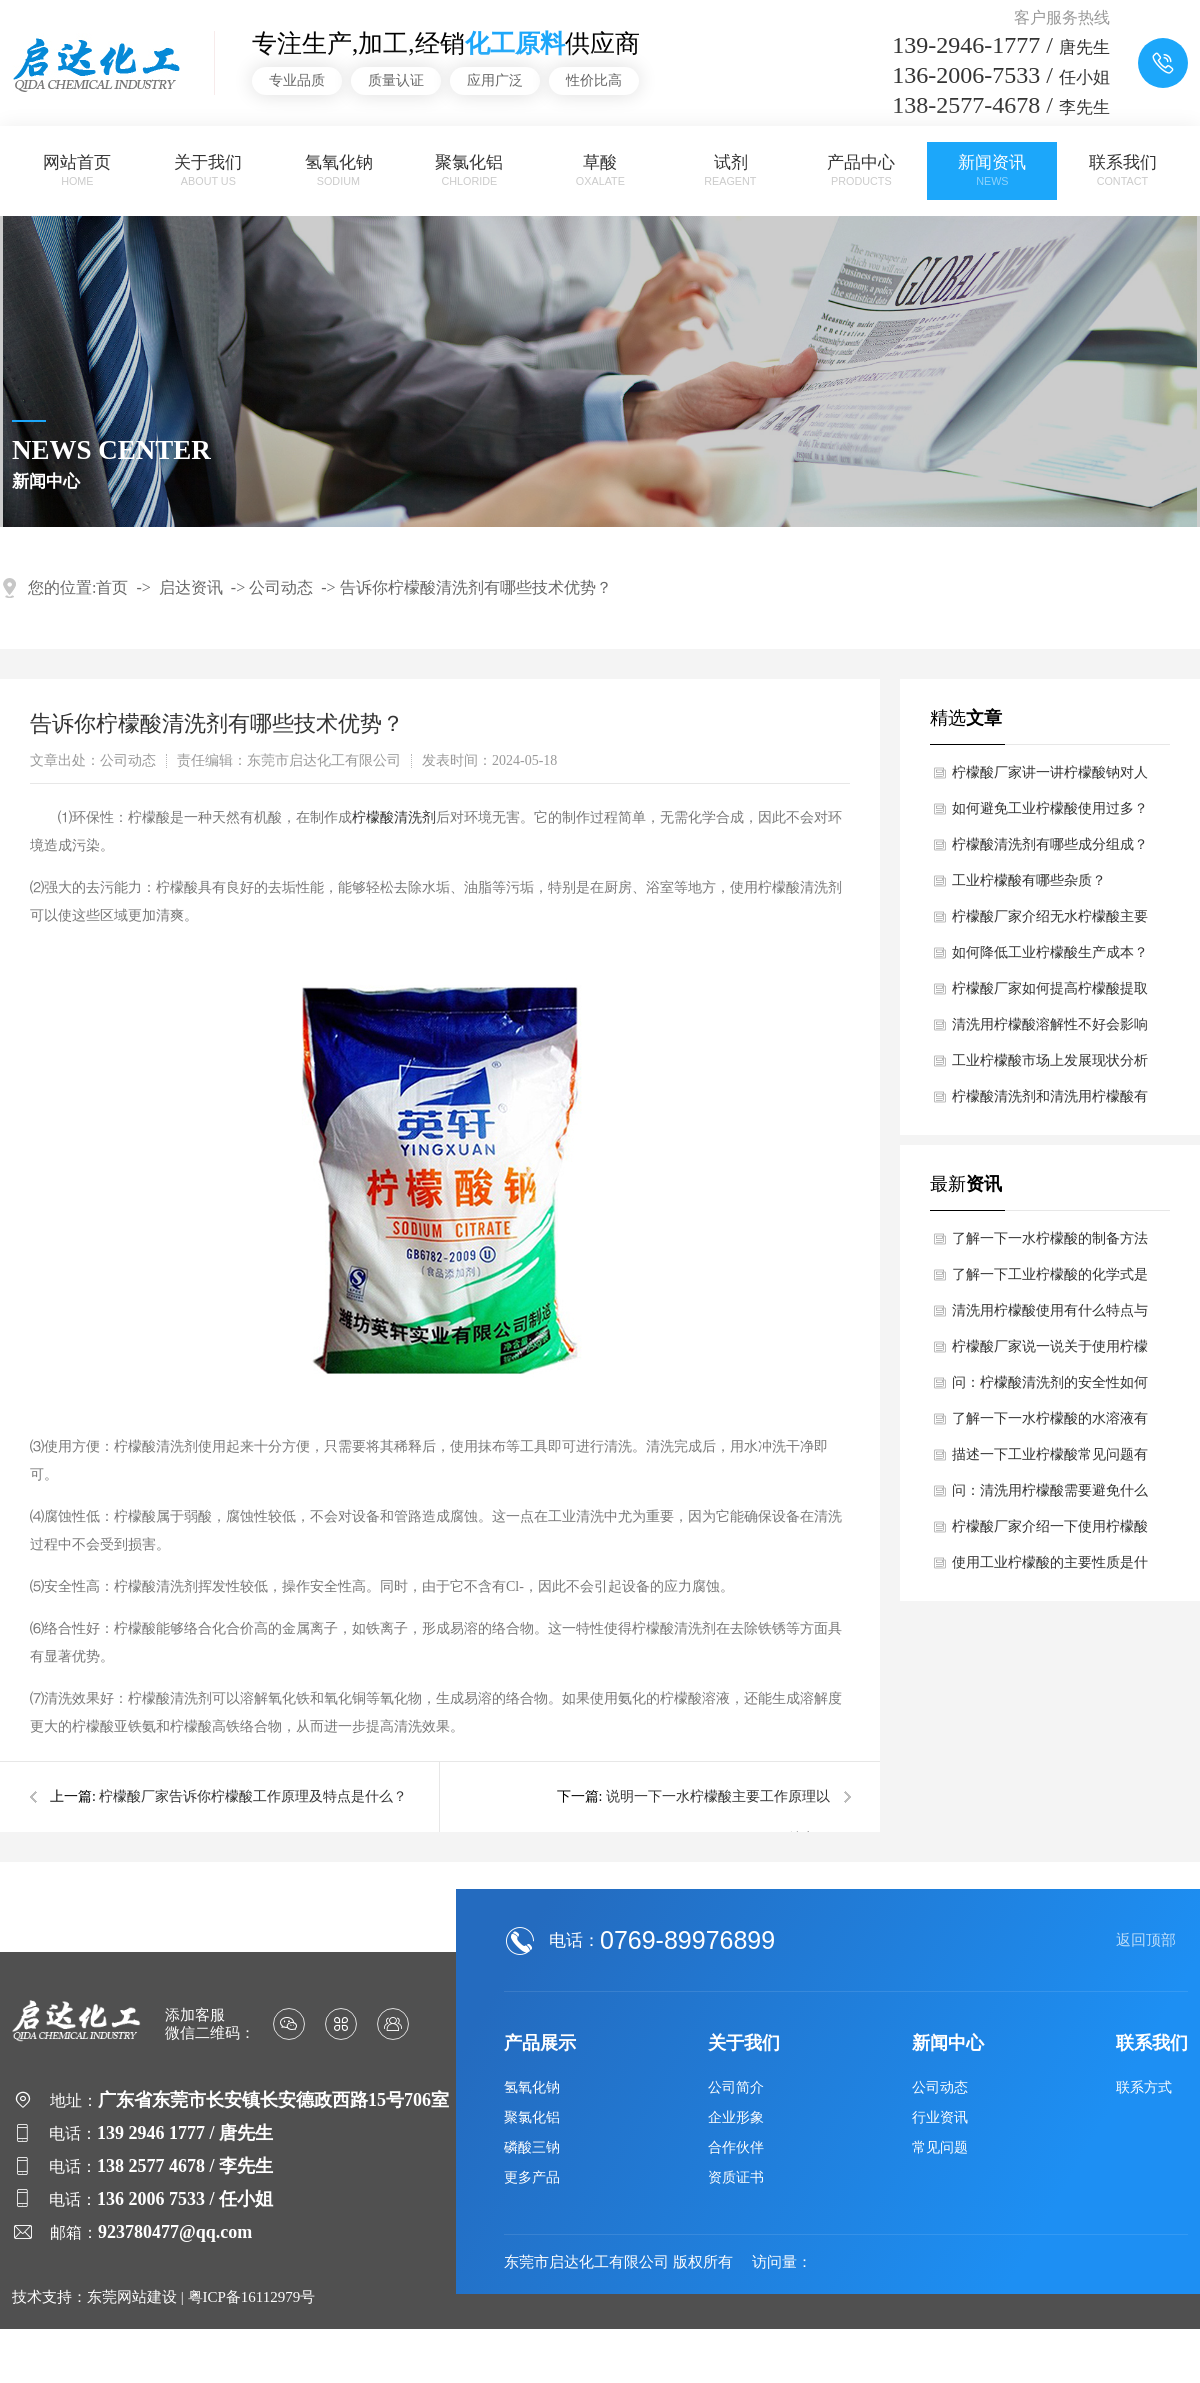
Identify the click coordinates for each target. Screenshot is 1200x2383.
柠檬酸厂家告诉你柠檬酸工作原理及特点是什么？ (253, 1796)
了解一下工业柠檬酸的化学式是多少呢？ (1050, 1280)
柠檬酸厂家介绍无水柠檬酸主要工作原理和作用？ (1050, 922)
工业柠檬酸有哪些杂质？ (1029, 880)
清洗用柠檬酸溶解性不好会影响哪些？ (1050, 1030)
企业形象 (736, 2117)
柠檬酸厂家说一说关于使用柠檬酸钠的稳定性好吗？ (1050, 1352)
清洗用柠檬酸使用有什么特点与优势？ (1050, 1316)
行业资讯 (940, 2117)
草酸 (600, 171)
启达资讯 (191, 587)
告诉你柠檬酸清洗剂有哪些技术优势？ (476, 587)
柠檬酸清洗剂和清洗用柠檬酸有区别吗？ (1050, 1102)
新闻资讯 (992, 171)
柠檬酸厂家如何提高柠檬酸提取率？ (1050, 994)
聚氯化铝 (470, 171)
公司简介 (736, 2087)
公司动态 (281, 587)
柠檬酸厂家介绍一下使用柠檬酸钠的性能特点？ (1050, 1532)
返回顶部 (1146, 1940)
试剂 (731, 171)
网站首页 (78, 171)
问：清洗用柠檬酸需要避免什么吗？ (1050, 1496)
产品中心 (862, 171)
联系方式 (1144, 2087)
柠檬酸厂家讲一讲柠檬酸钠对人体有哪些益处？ (1050, 778)
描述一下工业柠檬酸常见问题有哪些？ (1050, 1460)
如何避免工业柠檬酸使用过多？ (1050, 808)
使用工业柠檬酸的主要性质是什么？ (1050, 1568)
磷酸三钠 (532, 2147)
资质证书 (736, 2177)
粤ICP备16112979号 (252, 2297)
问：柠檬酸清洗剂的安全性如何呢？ (1050, 1388)
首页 (112, 587)
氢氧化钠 (339, 171)
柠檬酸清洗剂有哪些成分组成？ (1050, 844)
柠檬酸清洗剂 (394, 817)
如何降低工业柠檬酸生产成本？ (1050, 952)
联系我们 (1123, 171)
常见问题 (940, 2147)
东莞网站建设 (132, 2297)
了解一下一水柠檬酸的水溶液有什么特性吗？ (1050, 1424)
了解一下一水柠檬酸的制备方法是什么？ (1050, 1244)
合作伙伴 (736, 2147)
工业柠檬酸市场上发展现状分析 (1050, 1060)
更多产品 (532, 2177)
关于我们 (208, 171)
